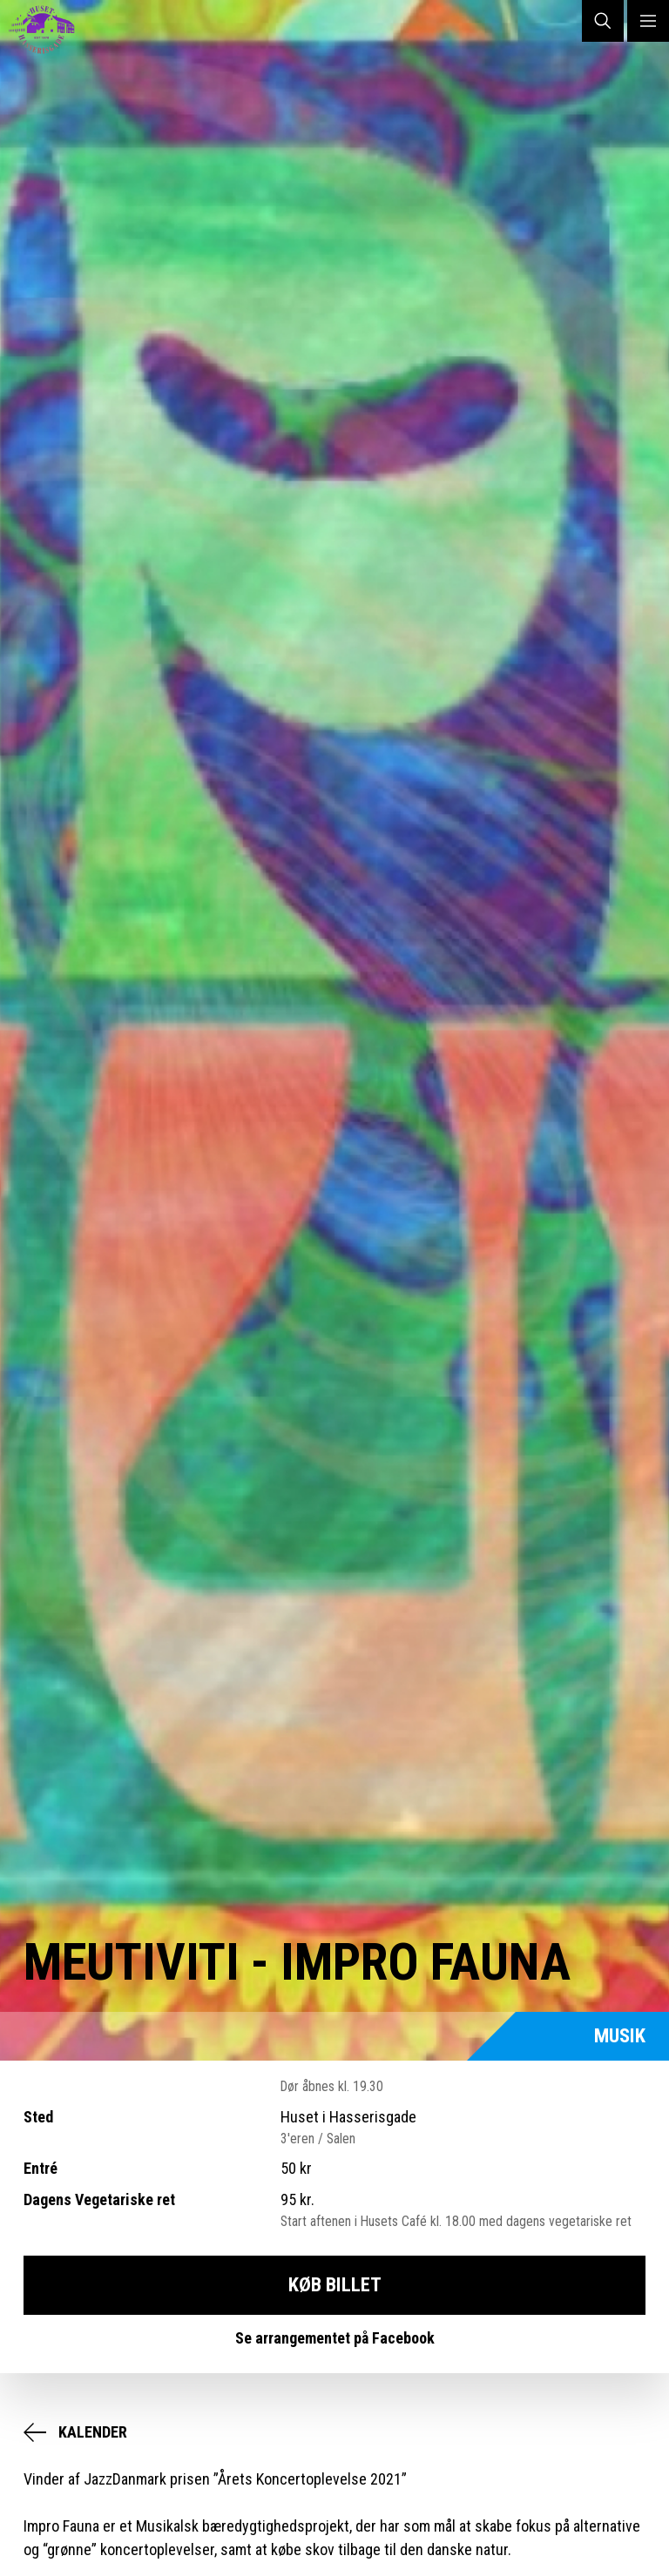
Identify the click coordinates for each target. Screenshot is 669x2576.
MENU (648, 21)
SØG (603, 21)
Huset (49, 29)
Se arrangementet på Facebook (335, 2338)
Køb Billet (335, 2284)
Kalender (92, 2432)
